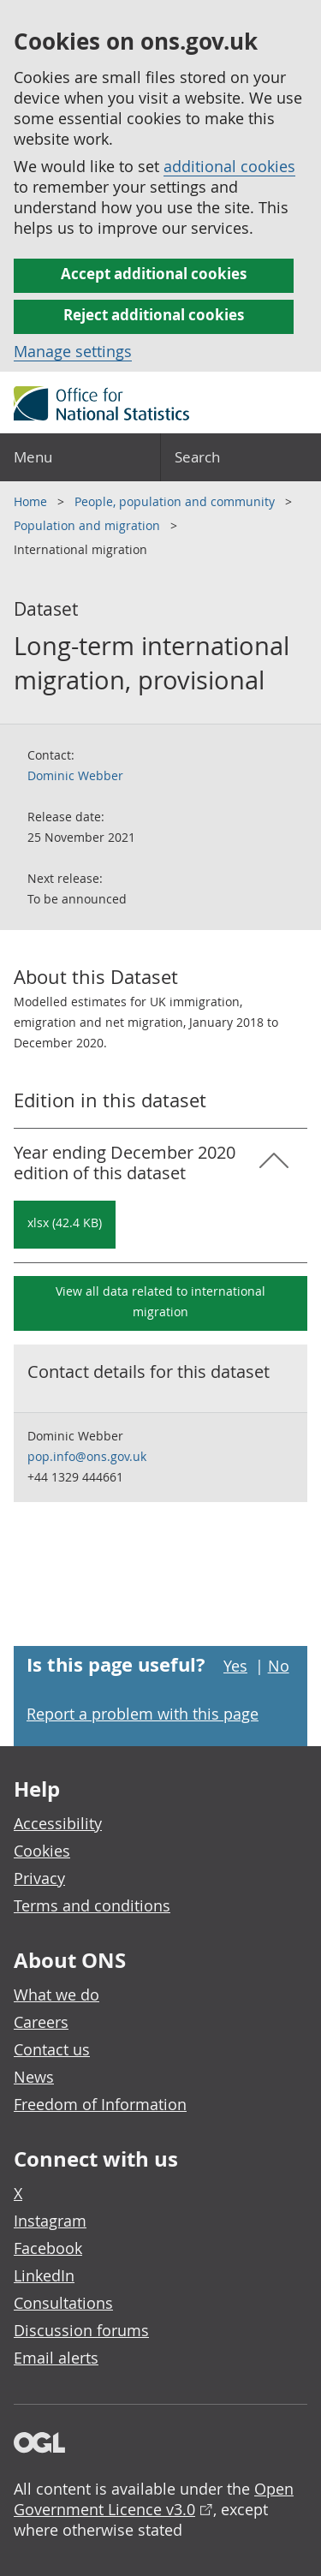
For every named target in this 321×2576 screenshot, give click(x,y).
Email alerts (56, 2357)
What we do (56, 1994)
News (34, 2076)
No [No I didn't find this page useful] (278, 1665)
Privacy (39, 1878)
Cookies (42, 1850)
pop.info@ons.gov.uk (86, 1456)
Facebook (48, 2248)
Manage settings (73, 351)
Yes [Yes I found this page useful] (235, 1665)
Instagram (50, 2220)
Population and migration (88, 525)
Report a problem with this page (143, 1713)
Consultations (63, 2303)
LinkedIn (44, 2275)
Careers (41, 2022)
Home (32, 501)
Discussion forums (81, 2330)
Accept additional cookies (154, 273)
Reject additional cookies (153, 315)
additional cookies (229, 166)
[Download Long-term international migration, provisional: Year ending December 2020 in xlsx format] (65, 1225)
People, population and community (176, 501)
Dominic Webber (75, 775)
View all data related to (160, 1301)
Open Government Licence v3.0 (154, 2498)
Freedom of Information (100, 2104)
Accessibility (58, 1823)
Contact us (52, 2049)
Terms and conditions (92, 1905)
